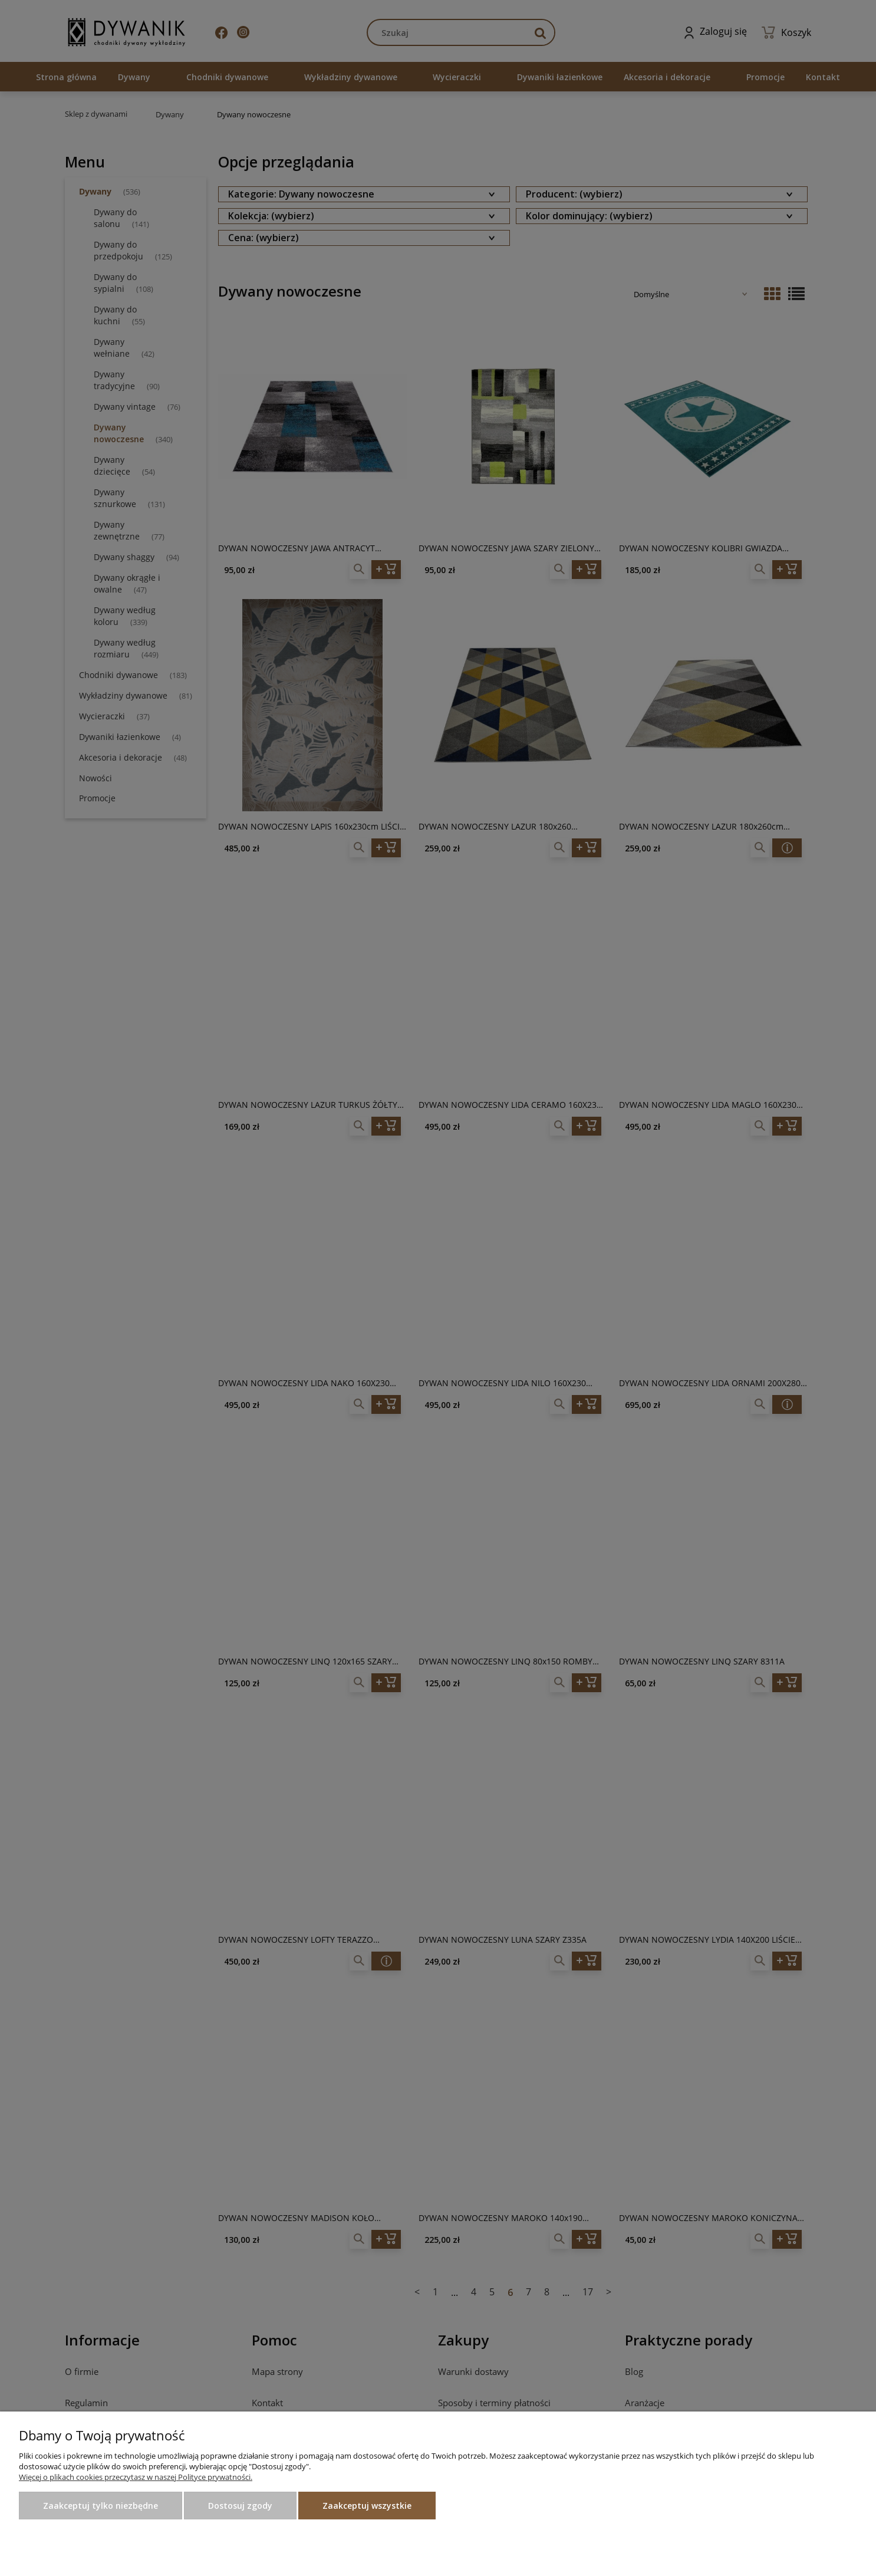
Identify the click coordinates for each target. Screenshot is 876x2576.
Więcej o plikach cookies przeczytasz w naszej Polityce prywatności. (135, 2477)
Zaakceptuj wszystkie (366, 2505)
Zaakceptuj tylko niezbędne (100, 2505)
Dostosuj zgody (240, 2505)
